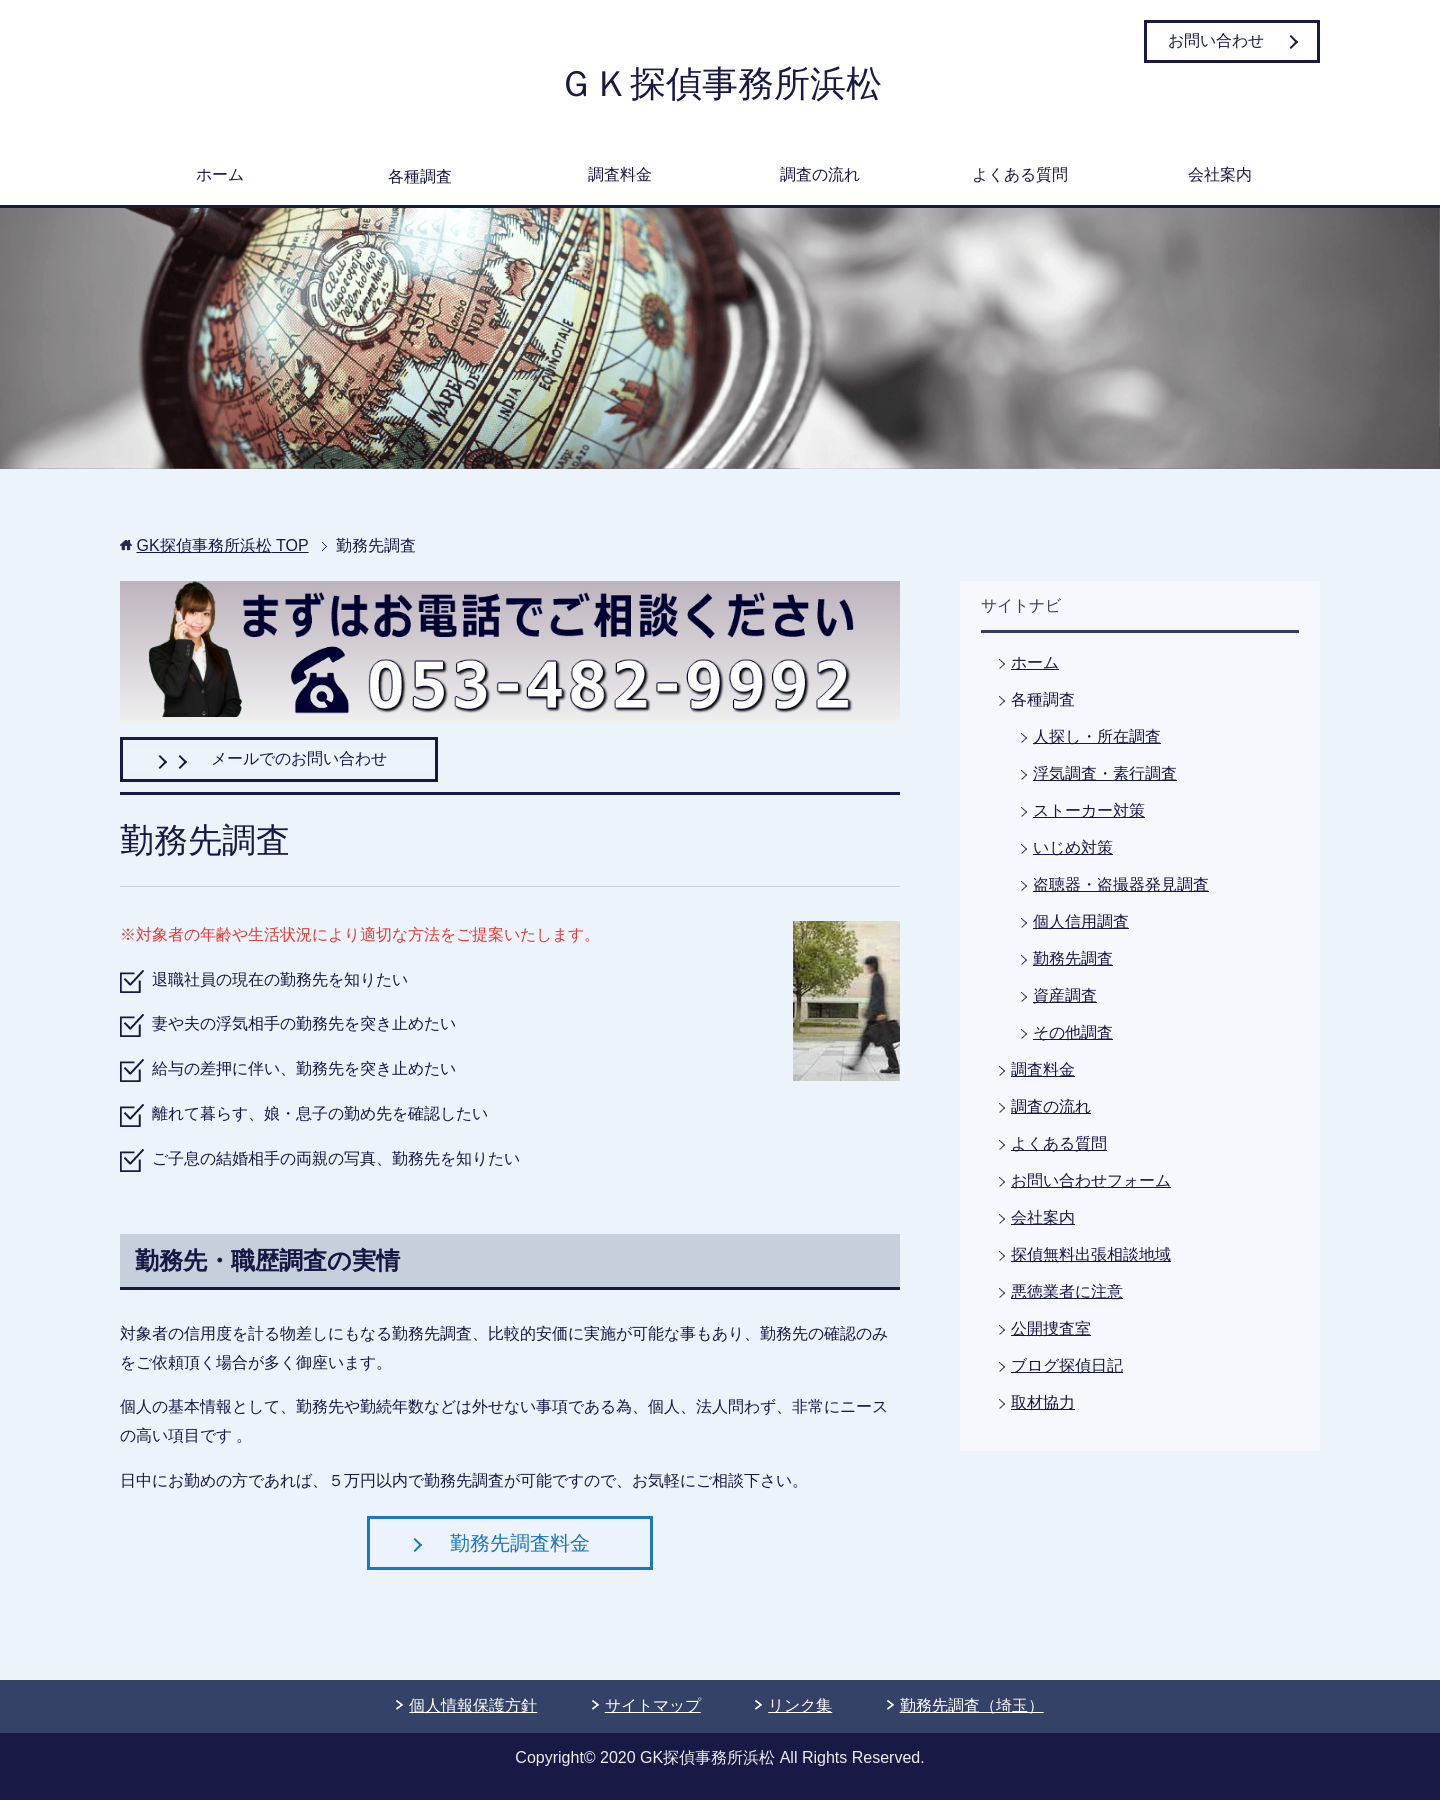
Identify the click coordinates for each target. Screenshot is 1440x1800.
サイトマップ (653, 1705)
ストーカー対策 (1089, 810)
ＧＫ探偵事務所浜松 (720, 83)
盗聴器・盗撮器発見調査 (1121, 884)
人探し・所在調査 (1097, 736)
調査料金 (620, 174)
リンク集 (800, 1705)
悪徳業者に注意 (1067, 1291)
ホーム (220, 174)
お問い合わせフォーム (1091, 1180)
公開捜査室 (1051, 1328)
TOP (222, 545)
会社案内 (1220, 174)
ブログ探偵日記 (1067, 1365)
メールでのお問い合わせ (279, 758)
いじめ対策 (1073, 847)
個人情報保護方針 (473, 1705)
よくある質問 (1020, 174)
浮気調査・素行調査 (1105, 773)
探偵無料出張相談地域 (1091, 1254)
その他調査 (1073, 1032)
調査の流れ (820, 174)
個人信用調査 (1081, 921)
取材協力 (1043, 1402)
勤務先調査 (1073, 958)
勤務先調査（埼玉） (972, 1705)
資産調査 (1065, 995)
